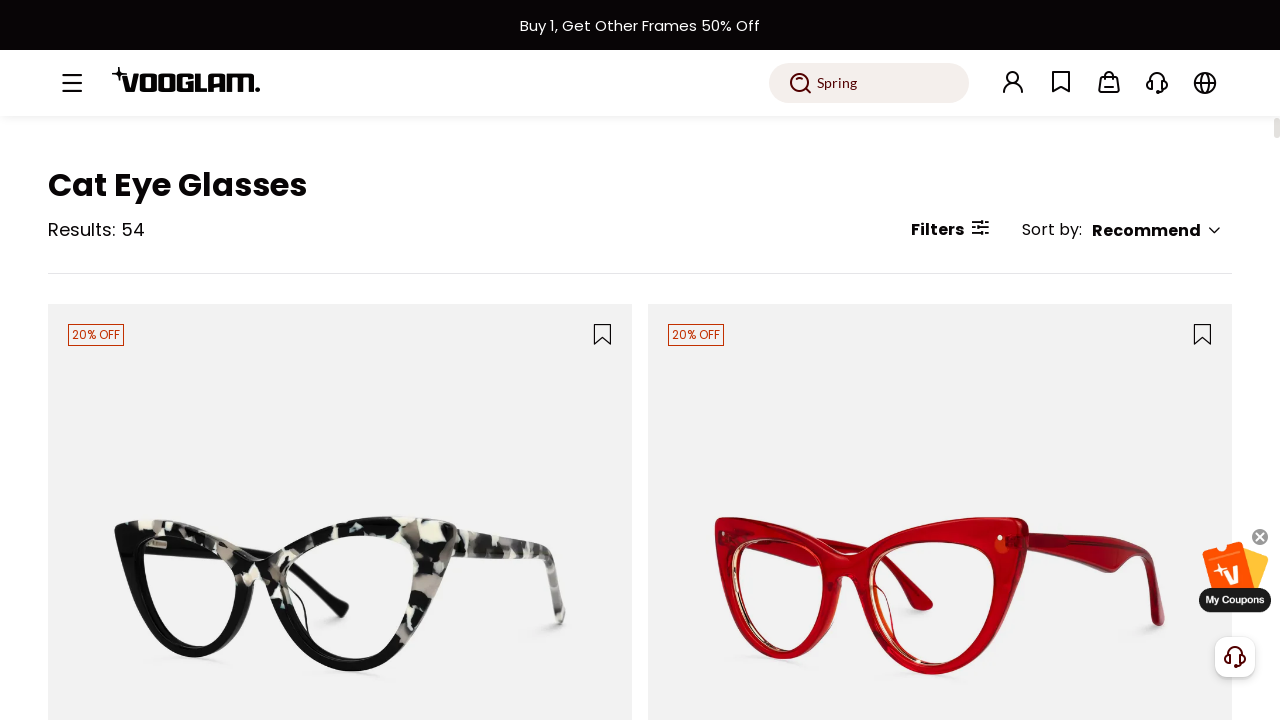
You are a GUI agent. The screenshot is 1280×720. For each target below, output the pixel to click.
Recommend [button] (1157, 230)
